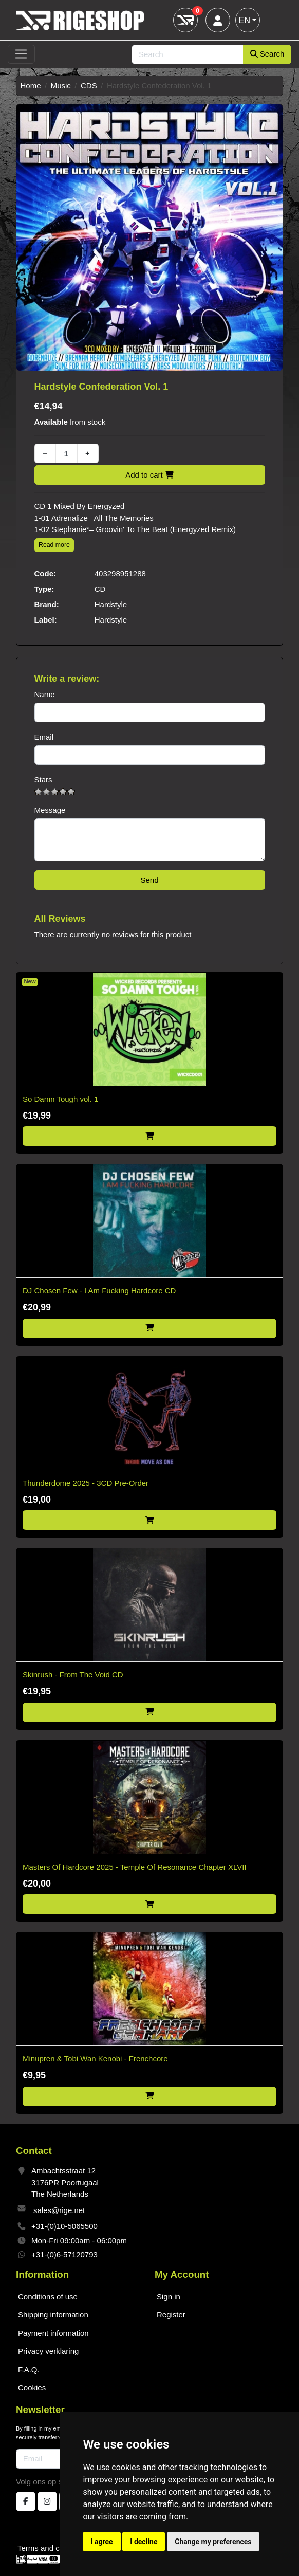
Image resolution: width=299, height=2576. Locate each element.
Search (267, 53)
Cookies (32, 2387)
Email (44, 737)
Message (50, 810)
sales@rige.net (59, 2210)
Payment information (53, 2333)
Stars (43, 779)
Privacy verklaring (48, 2351)
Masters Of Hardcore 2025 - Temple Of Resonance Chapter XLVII (134, 1866)
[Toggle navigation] (21, 54)
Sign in (168, 2296)
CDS (89, 85)
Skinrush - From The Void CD (73, 1674)
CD (100, 588)
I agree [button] (101, 2541)
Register (171, 2314)
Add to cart (149, 474)
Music (61, 85)
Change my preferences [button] (213, 2541)
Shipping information (53, 2314)
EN (244, 20)
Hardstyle (111, 604)
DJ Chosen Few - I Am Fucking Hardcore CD (99, 1290)
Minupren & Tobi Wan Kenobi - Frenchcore (95, 2058)
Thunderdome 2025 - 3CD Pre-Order (85, 1482)
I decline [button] (143, 2541)
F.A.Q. (29, 2369)
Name (44, 694)
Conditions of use (48, 2296)
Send (149, 879)
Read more (54, 545)
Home (31, 85)
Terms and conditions (53, 2548)
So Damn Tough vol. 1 (60, 1098)
